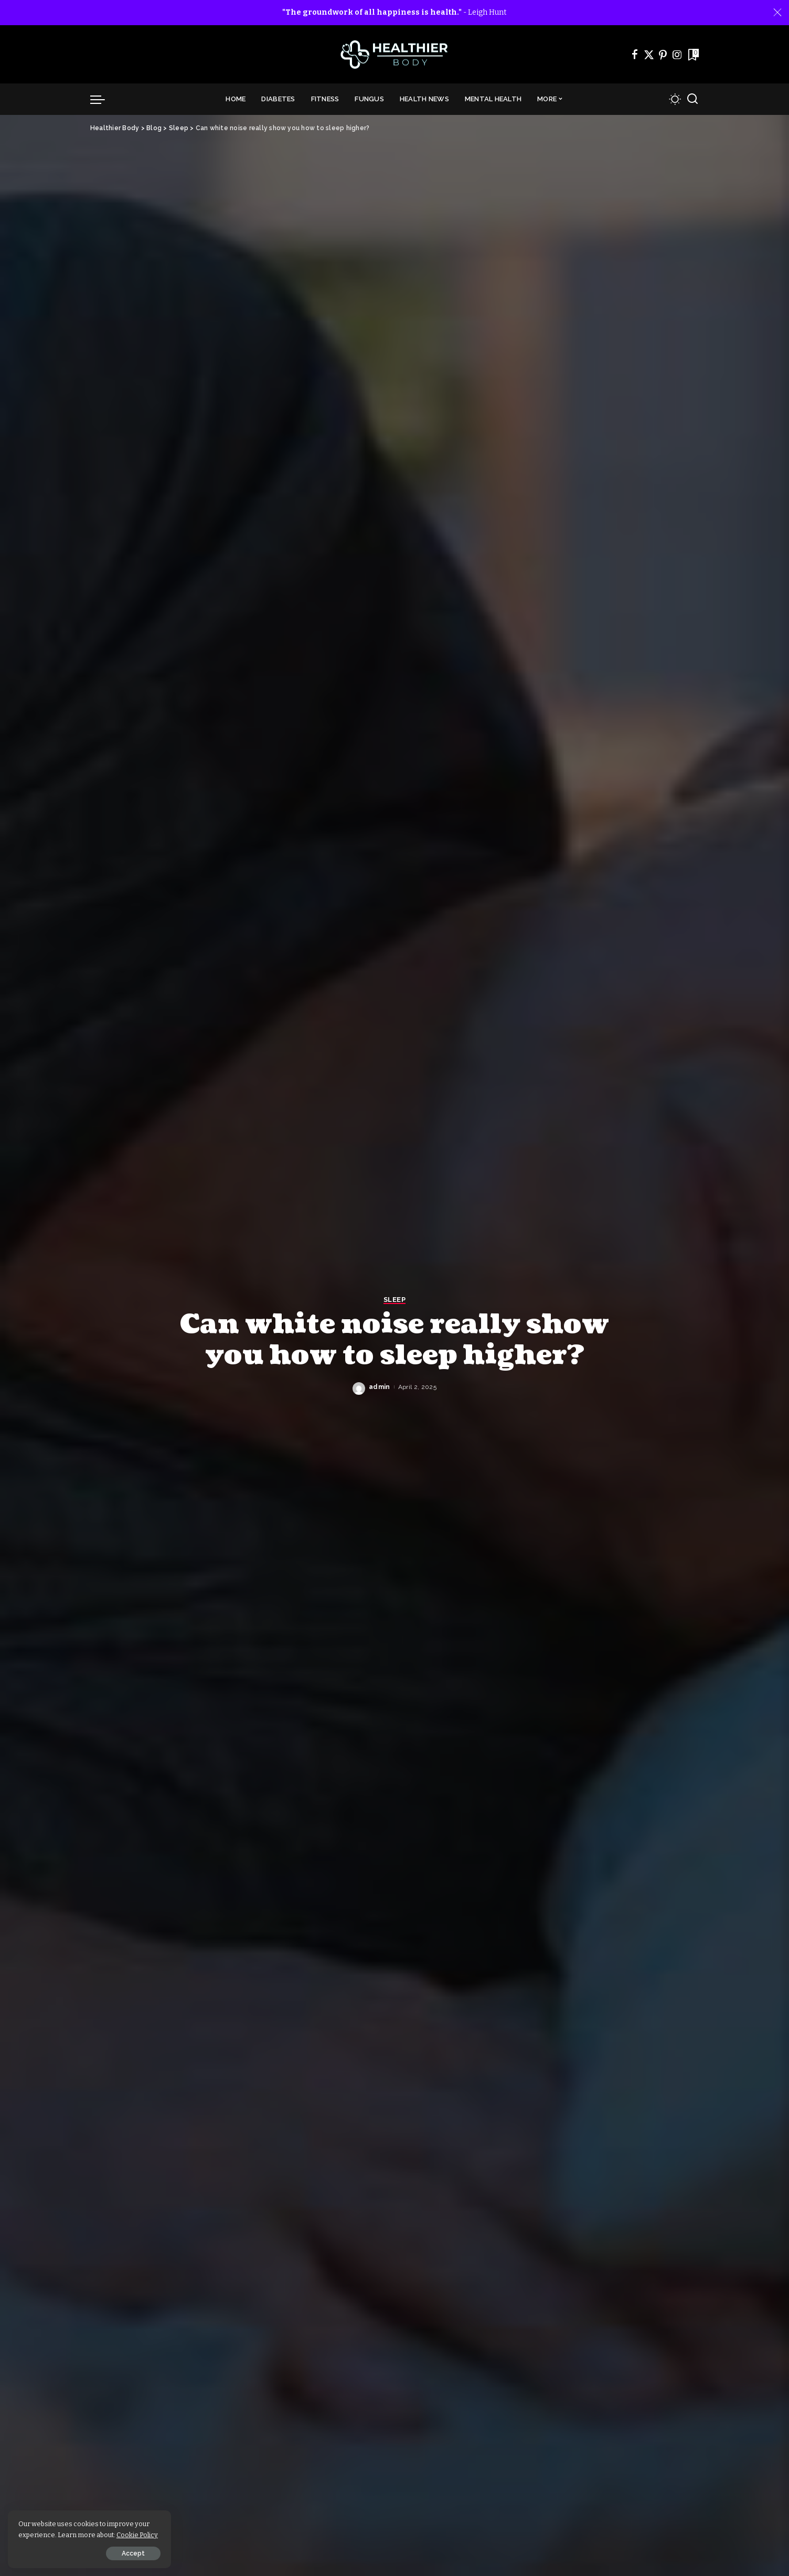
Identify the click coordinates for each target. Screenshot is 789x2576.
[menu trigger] (102, 99)
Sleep (394, 1299)
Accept (127, 2553)
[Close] (777, 12)
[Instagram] (677, 54)
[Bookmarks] (692, 54)
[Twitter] (649, 54)
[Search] (692, 99)
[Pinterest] (663, 54)
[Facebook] (635, 54)
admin (379, 1387)
